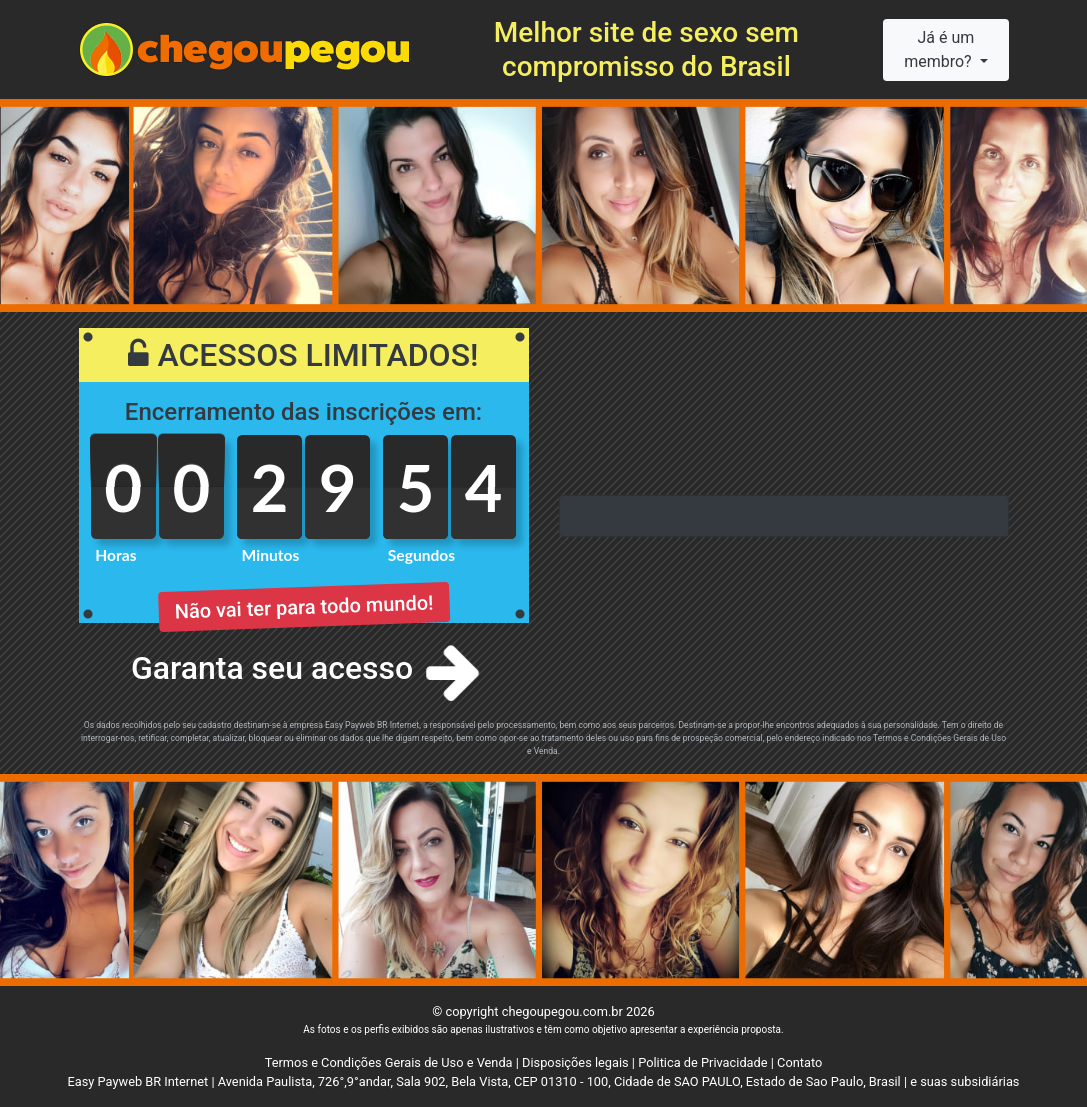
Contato (799, 1062)
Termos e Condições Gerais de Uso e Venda (389, 1062)
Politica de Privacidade (702, 1062)
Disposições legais (575, 1062)
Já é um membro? (939, 49)
